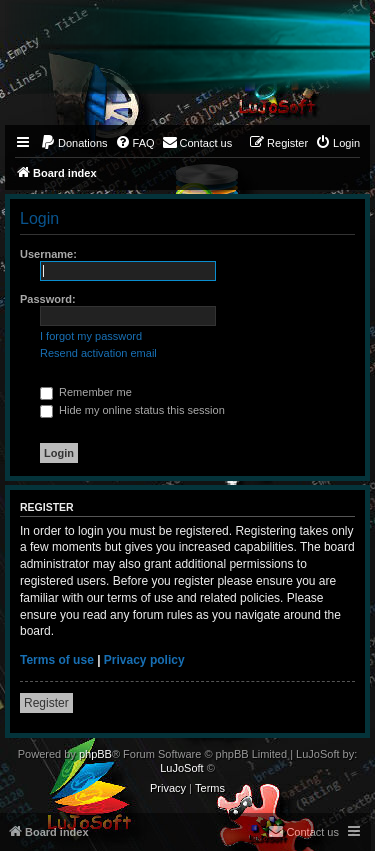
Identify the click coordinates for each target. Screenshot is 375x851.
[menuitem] (74, 143)
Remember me (86, 392)
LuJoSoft (181, 768)
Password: (48, 299)
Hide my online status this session (132, 410)
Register (46, 703)
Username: (48, 254)
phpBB (95, 754)
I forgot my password (91, 336)
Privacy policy (144, 660)
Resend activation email (98, 353)
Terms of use (57, 660)
